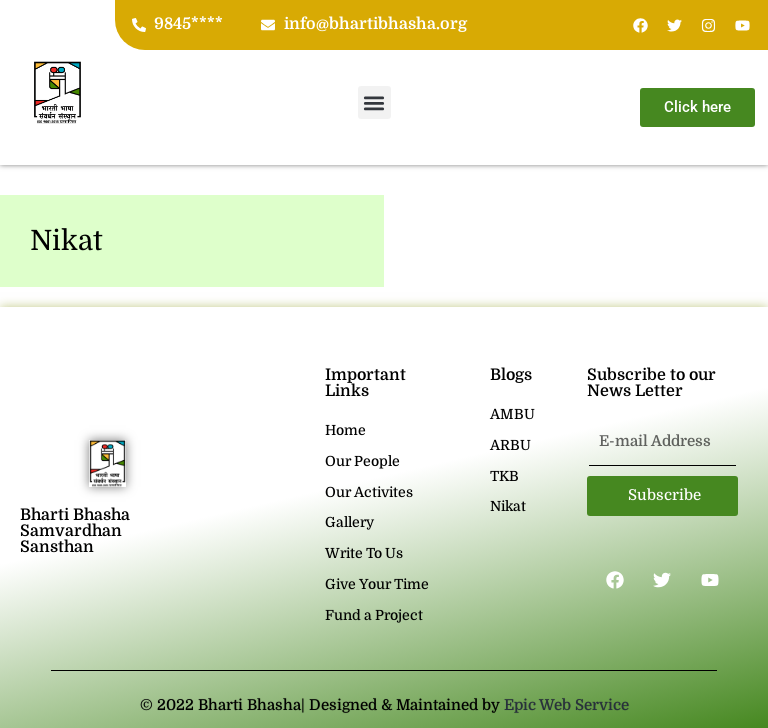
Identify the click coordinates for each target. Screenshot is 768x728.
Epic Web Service (566, 705)
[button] (374, 102)
